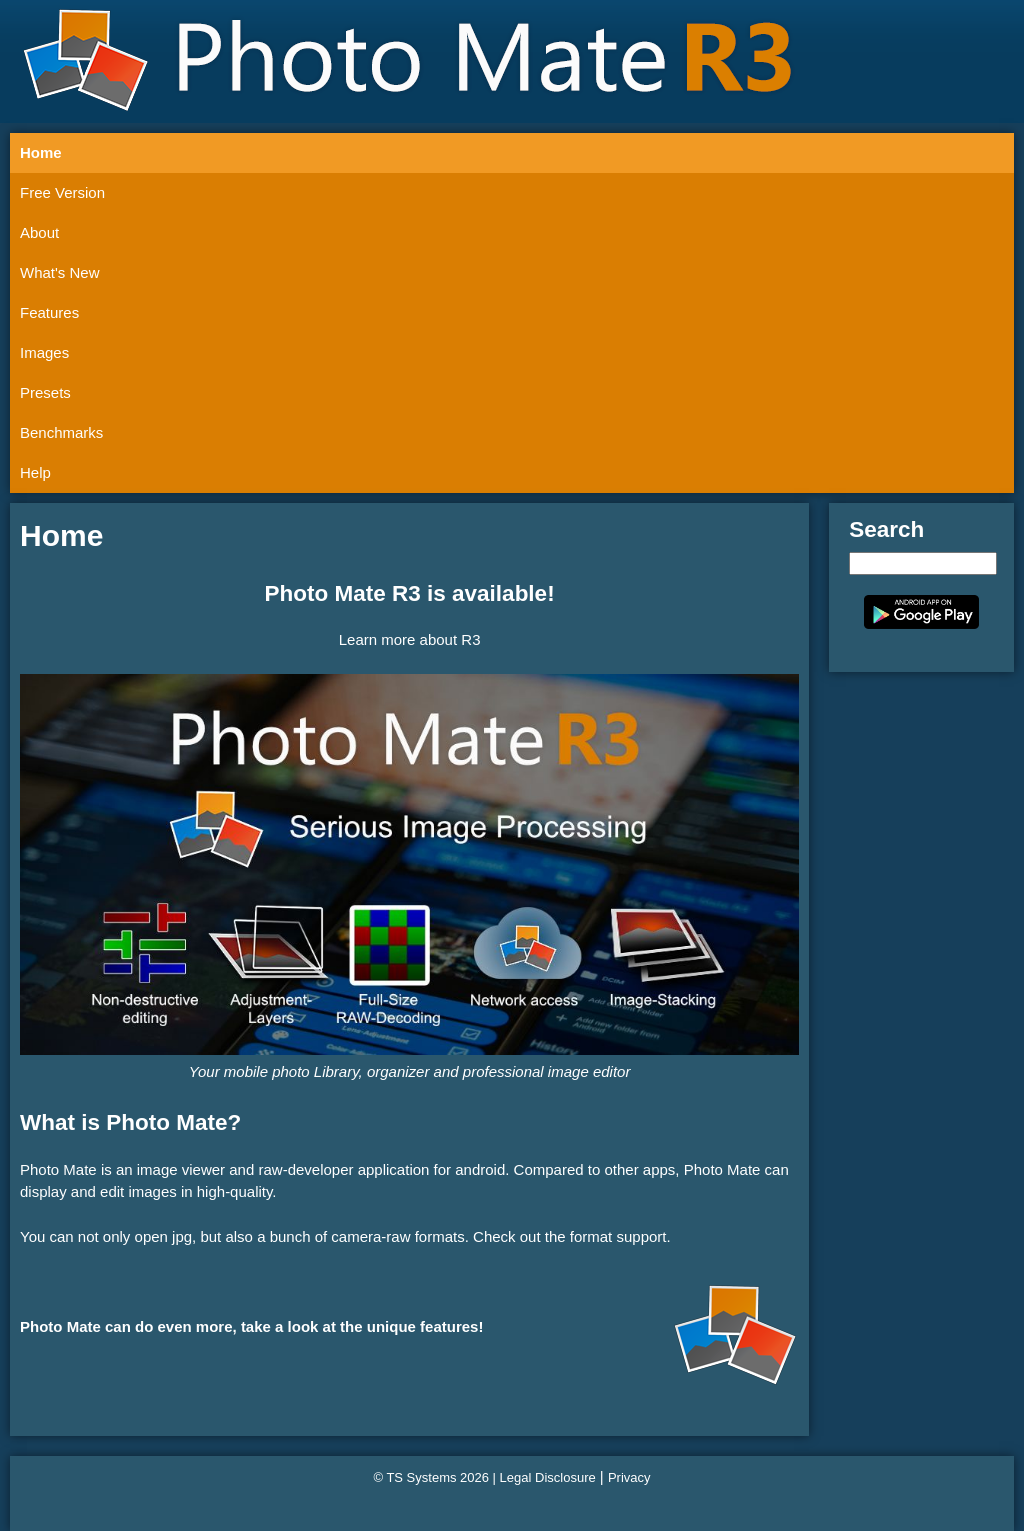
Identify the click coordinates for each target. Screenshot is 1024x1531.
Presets (45, 392)
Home (41, 152)
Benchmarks (61, 432)
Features (49, 312)
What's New (60, 272)
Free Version (62, 192)
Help (35, 472)
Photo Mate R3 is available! (410, 593)
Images (44, 352)
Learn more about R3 (410, 639)
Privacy (629, 1477)
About (39, 232)
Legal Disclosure (548, 1477)
